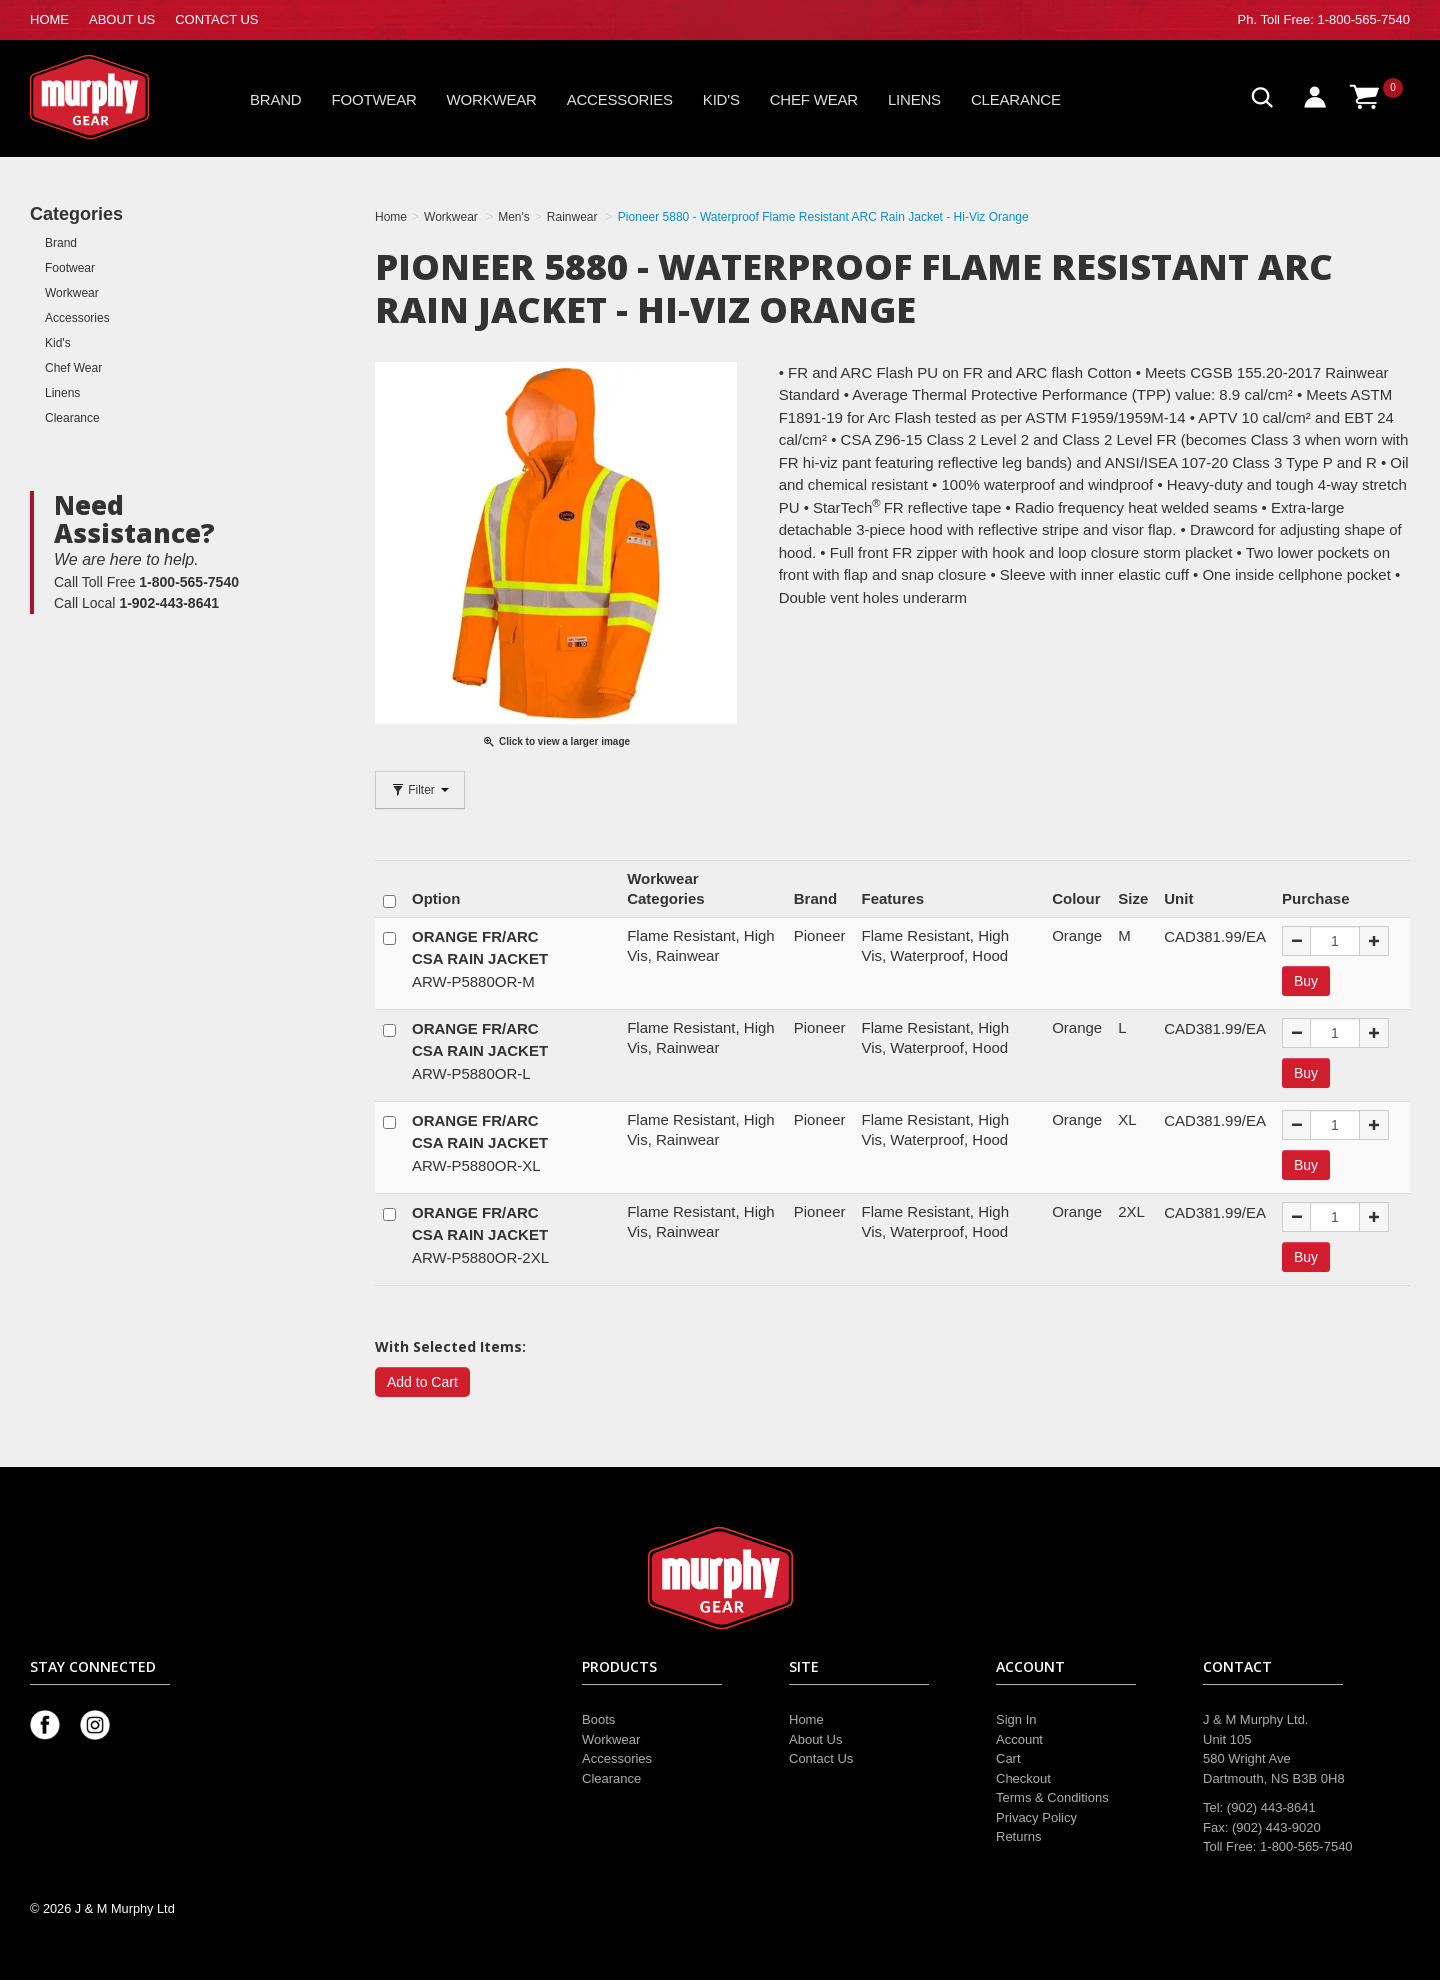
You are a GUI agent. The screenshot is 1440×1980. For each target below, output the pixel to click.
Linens (914, 99)
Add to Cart (422, 1382)
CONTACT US (216, 19)
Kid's (721, 99)
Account (1019, 1739)
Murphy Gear (115, 97)
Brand (276, 99)
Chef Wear (814, 99)
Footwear (374, 99)
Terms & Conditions (1052, 1797)
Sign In (1016, 1719)
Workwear (492, 99)
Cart (1008, 1758)
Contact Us (821, 1758)
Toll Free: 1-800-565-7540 (1335, 19)
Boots (598, 1719)
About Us (815, 1739)
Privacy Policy (1036, 1817)
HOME (49, 19)
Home (806, 1719)
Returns (1019, 1836)
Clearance (1016, 99)
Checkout (1023, 1778)
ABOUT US (122, 19)
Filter (420, 790)
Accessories (620, 99)
